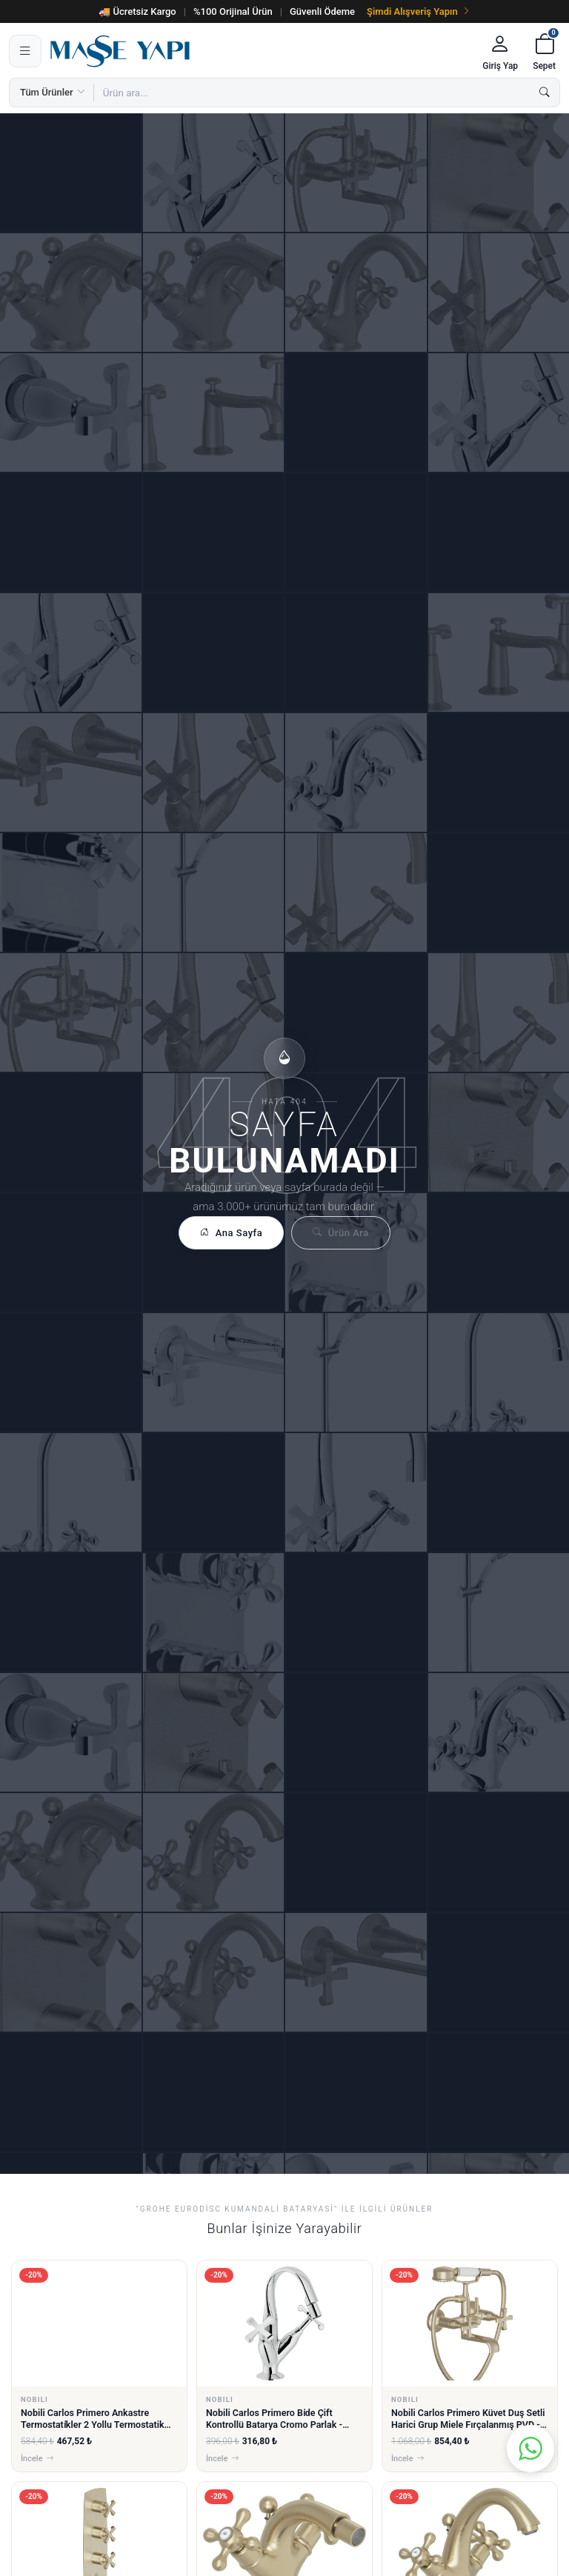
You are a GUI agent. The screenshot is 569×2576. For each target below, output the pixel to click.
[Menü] (25, 51)
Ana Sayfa (231, 1233)
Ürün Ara (340, 1233)
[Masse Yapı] (259, 51)
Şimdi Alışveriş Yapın (418, 11)
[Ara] (544, 93)
